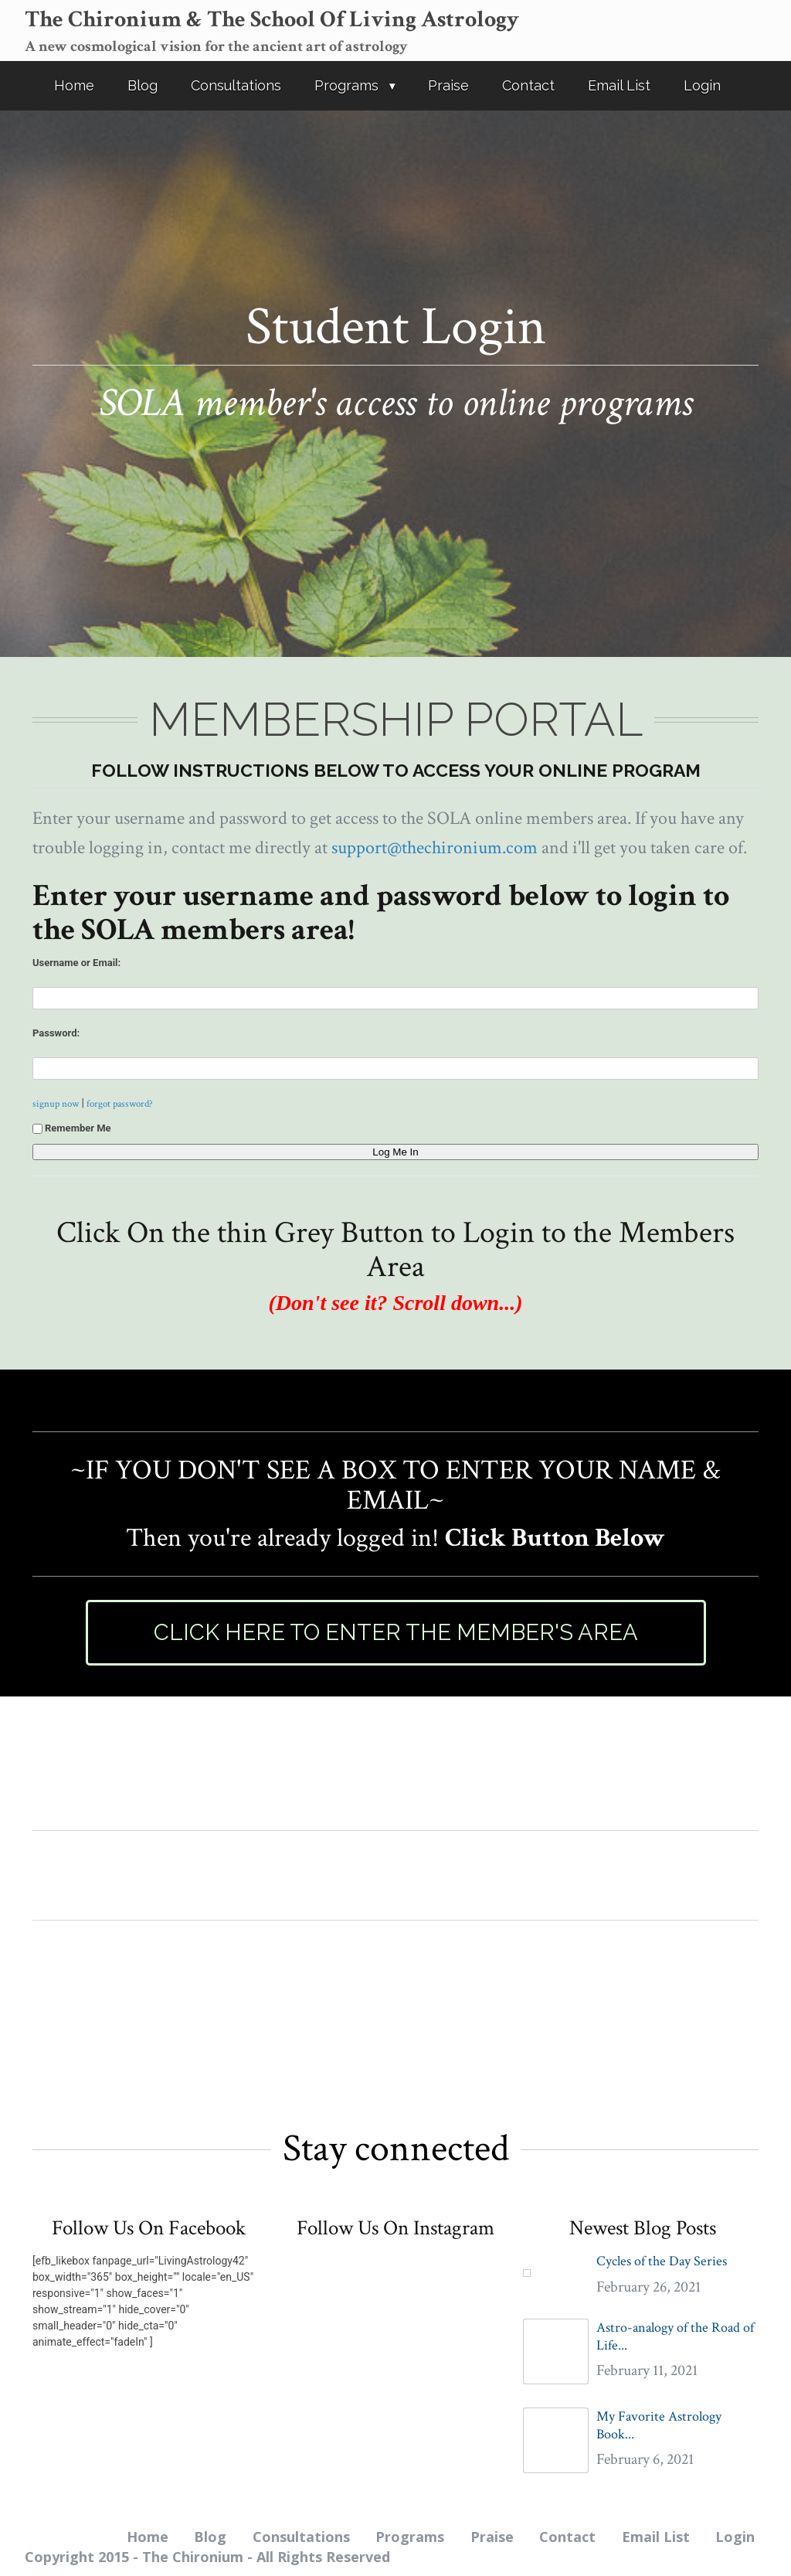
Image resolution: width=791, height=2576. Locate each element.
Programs (346, 85)
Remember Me (71, 1128)
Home (74, 85)
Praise (448, 85)
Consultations (236, 85)
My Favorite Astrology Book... (658, 2425)
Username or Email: (76, 962)
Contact (528, 85)
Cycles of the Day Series (661, 2261)
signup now (55, 1103)
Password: (56, 1033)
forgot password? (120, 1103)
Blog (142, 85)
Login (702, 85)
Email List (619, 85)
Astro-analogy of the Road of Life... (675, 2336)
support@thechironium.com (434, 847)
